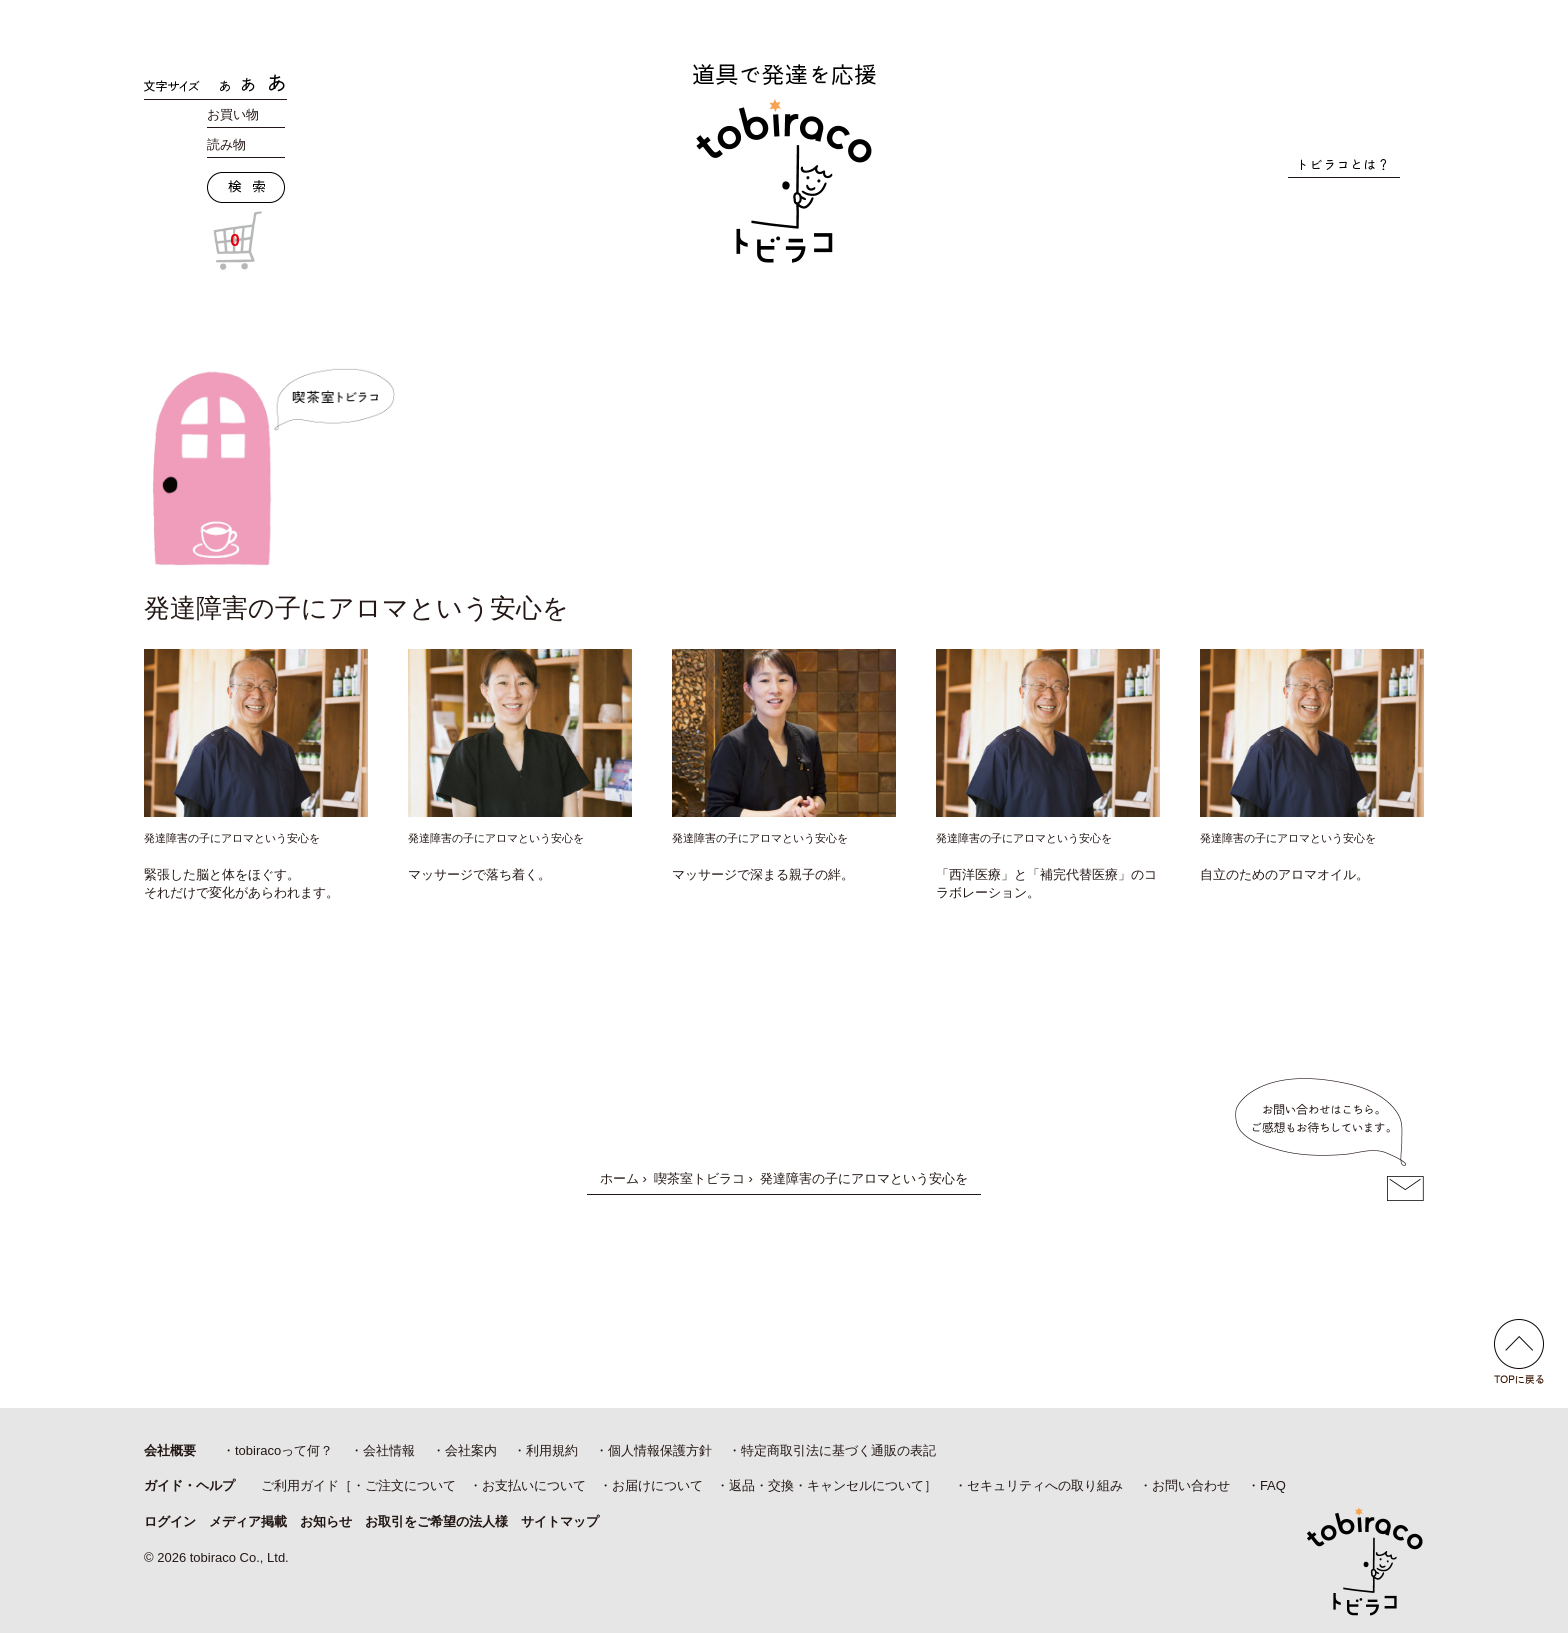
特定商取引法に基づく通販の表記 (838, 1450)
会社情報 (389, 1450)
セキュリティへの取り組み (1045, 1485)
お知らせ (326, 1521)
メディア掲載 (248, 1521)
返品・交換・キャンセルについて (826, 1485)
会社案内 (471, 1450)
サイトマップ (560, 1521)
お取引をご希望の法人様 (436, 1521)
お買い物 (233, 114)
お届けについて (657, 1485)
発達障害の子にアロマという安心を (232, 838)
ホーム (619, 1178)
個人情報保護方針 (660, 1450)
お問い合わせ (1191, 1485)
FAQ (1273, 1485)
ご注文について (410, 1485)
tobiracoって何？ (284, 1450)
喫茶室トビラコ (699, 1178)
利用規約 (552, 1450)
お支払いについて (534, 1485)
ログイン (170, 1521)
